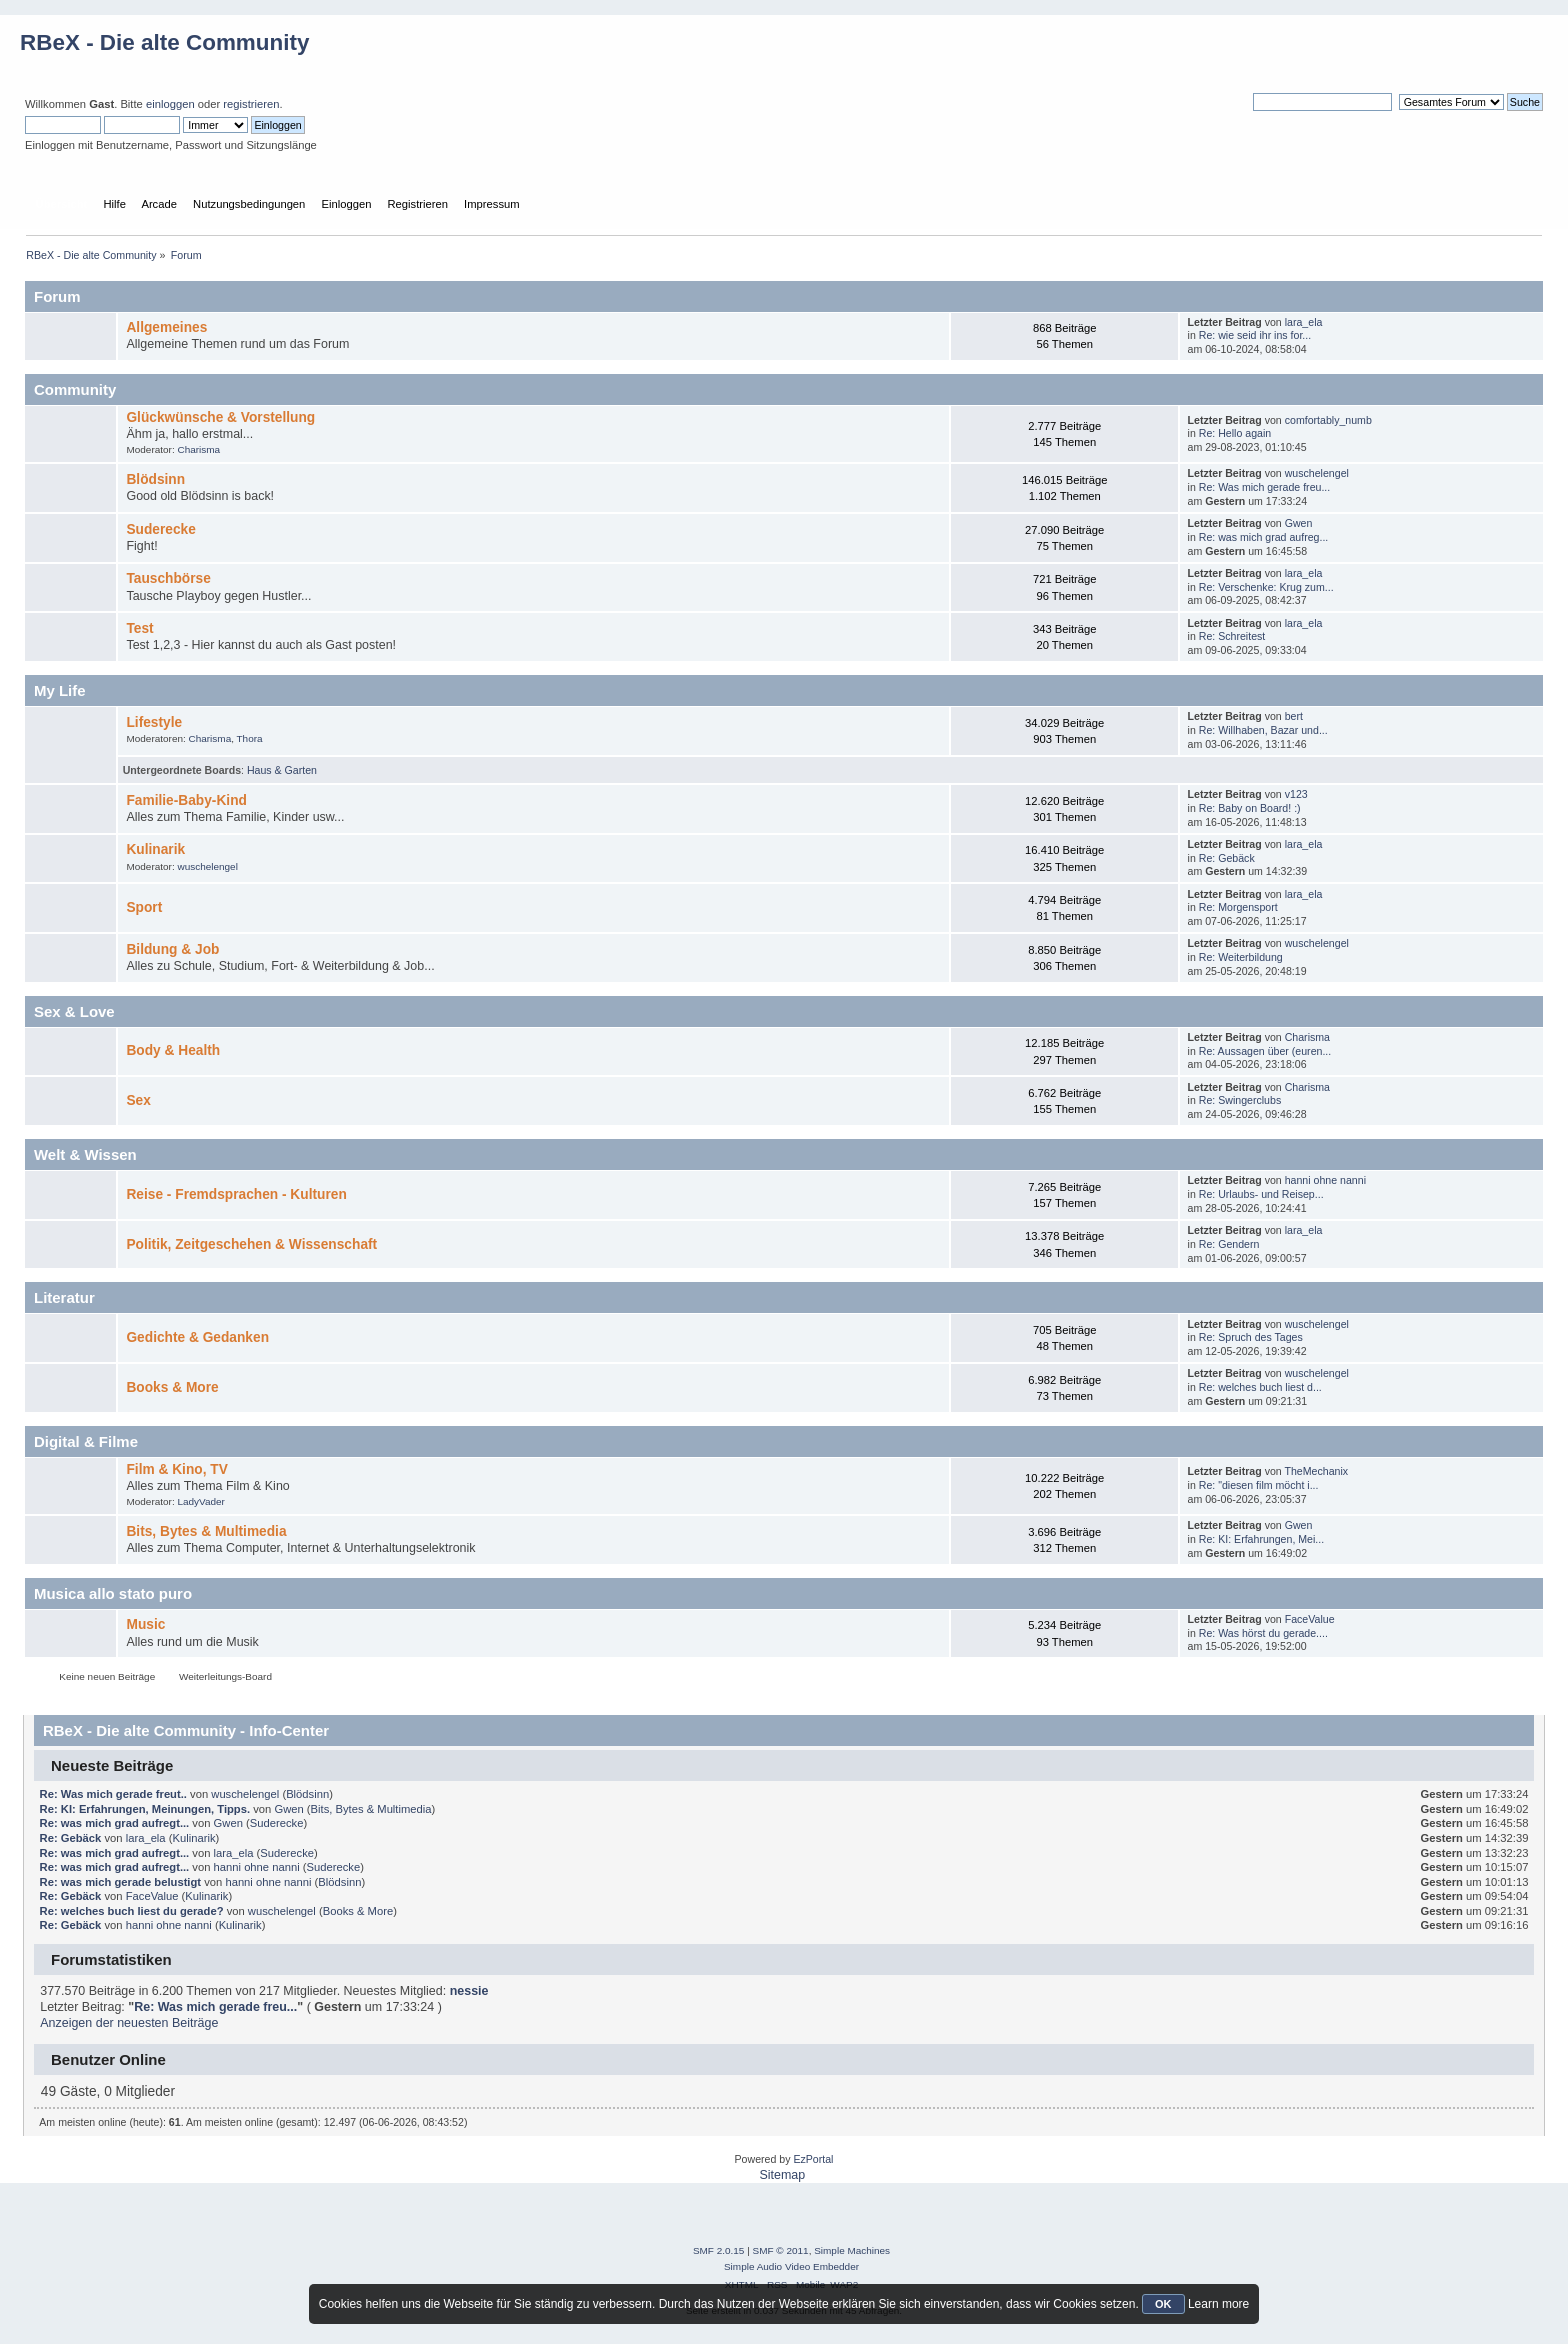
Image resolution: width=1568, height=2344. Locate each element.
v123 (1296, 794)
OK (1163, 2304)
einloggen (170, 104)
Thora (250, 738)
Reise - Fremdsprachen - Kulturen (236, 1194)
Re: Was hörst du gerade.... (1263, 1633)
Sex (138, 1100)
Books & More (172, 1387)
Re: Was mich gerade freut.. (113, 1794)
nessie (469, 1991)
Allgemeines (166, 327)
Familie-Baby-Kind (186, 800)
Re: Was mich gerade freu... (1265, 487)
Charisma (198, 449)
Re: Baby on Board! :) (1250, 808)
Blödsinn (155, 479)
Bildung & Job (172, 949)
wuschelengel (1317, 473)
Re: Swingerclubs (1240, 1100)
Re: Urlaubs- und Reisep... (1261, 1194)
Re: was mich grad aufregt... (115, 1823)
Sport (144, 907)
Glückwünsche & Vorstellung (220, 417)
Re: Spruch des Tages (1251, 1337)
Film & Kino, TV (176, 1469)
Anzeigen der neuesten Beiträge (129, 2023)
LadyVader (200, 1501)
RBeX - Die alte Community (164, 42)
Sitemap (782, 2175)
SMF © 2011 (781, 2250)
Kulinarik (155, 849)
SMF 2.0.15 (719, 2250)
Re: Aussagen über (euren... (1265, 1051)
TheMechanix (1317, 1471)
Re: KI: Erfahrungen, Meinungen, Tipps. (145, 1809)
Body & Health (173, 1050)
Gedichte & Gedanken (197, 1337)
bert (1294, 716)
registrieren (251, 104)
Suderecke (160, 529)
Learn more (1218, 2304)
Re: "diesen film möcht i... (1259, 1485)
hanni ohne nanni (1325, 1180)
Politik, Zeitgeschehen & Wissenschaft (251, 1244)
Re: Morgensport (1238, 907)
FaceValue (1310, 1619)
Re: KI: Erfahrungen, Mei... (1261, 1539)
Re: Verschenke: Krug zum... (1266, 587)
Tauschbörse (168, 578)
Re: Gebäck (1227, 858)
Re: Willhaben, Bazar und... (1263, 730)
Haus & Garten (282, 770)
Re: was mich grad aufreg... (1264, 537)
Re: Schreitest (1232, 636)
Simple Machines (852, 2250)
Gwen (1299, 523)
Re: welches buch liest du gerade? (132, 1911)
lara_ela (1304, 322)
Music (145, 1624)
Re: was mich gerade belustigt (120, 1882)
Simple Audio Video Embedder (791, 2266)
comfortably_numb (1328, 420)
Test (139, 628)
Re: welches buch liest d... (1260, 1387)
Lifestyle (154, 722)
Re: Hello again (1235, 433)
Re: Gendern (1229, 1244)
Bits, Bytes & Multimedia (206, 1531)
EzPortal (813, 2159)
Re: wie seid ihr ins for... (1255, 335)
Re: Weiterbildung (1241, 957)
